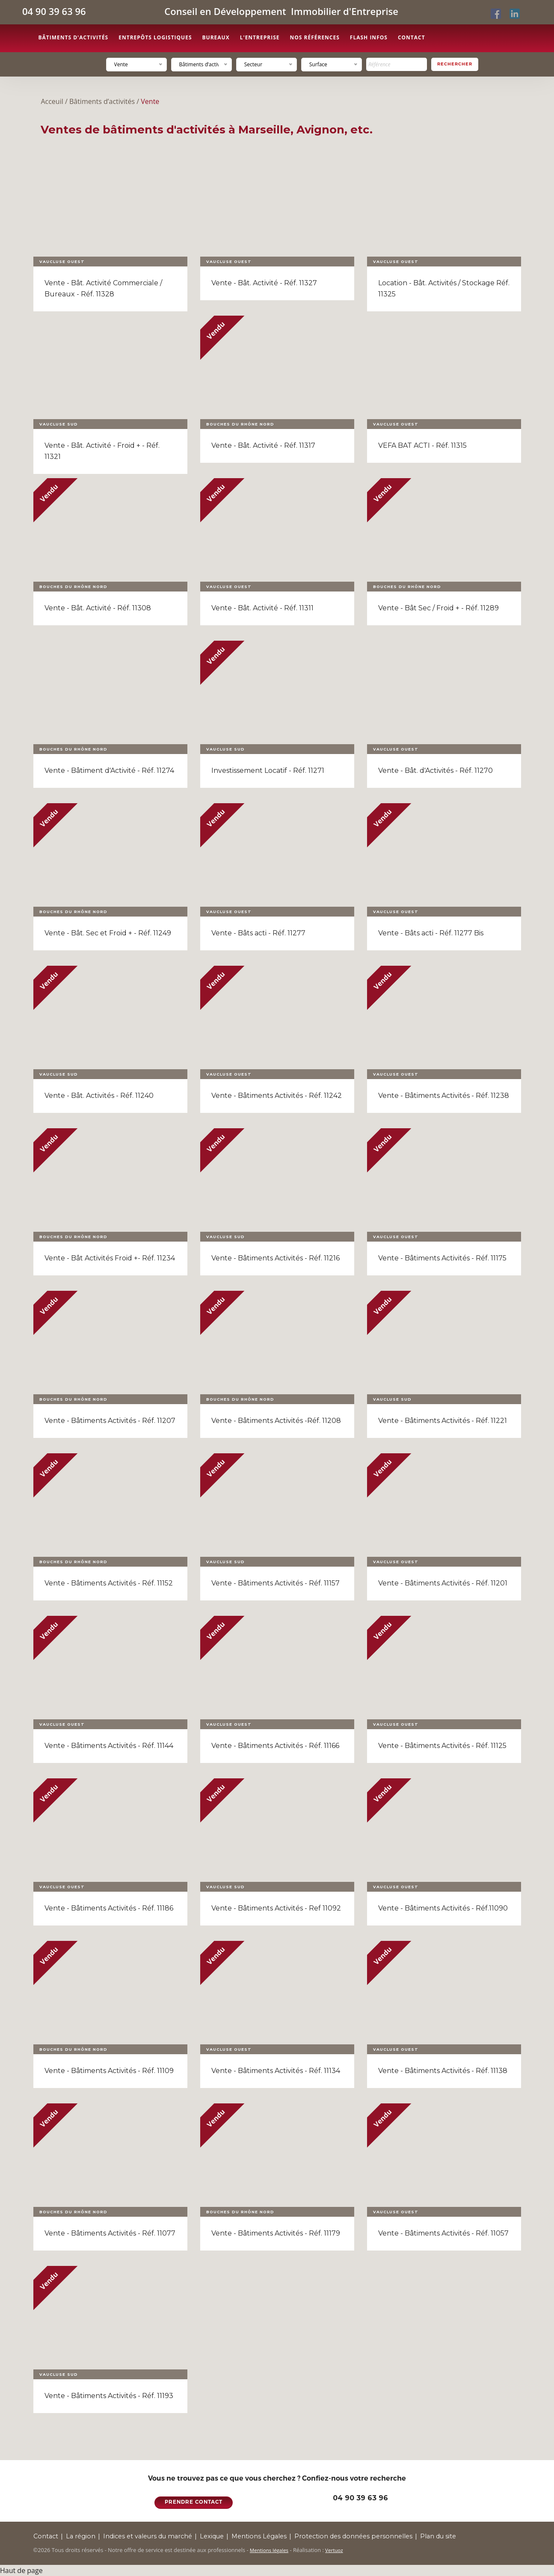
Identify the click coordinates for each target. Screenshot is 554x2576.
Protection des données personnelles (353, 2536)
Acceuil (52, 101)
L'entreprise (260, 37)
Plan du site (438, 2536)
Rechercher (454, 64)
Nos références (314, 37)
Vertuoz (334, 2550)
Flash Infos (369, 37)
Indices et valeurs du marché (147, 2536)
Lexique (212, 2536)
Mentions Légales (259, 2536)
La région (80, 2536)
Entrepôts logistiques (155, 37)
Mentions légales (269, 2550)
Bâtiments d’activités (102, 101)
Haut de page (21, 2570)
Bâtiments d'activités (74, 37)
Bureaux (216, 37)
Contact (411, 37)
